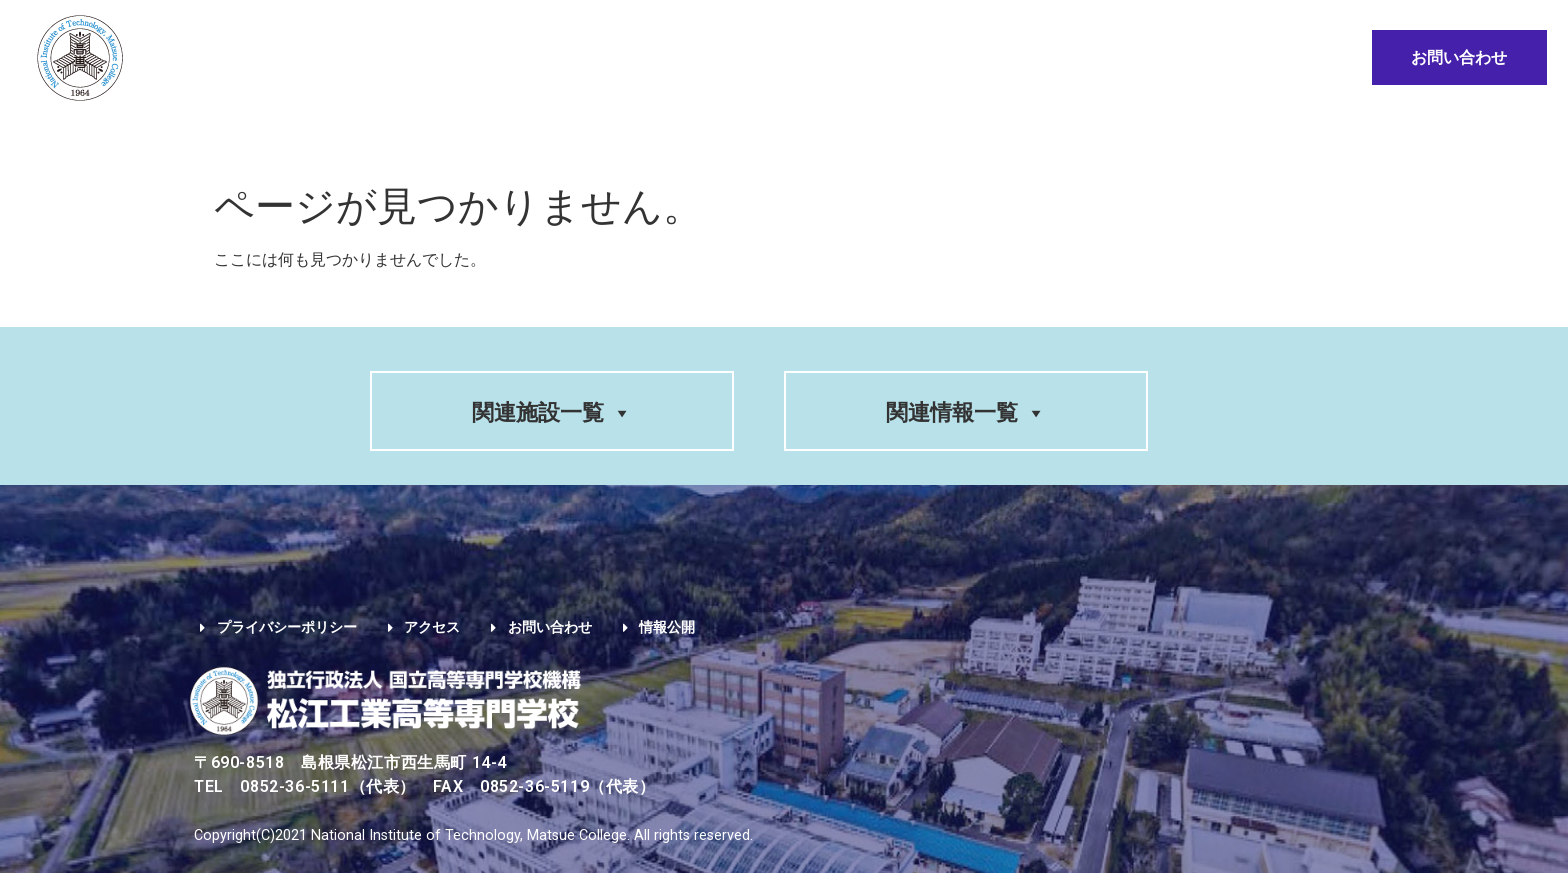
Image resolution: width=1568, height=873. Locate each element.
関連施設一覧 (552, 412)
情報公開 (1262, 137)
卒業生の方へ (956, 137)
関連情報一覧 (966, 412)
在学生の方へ (806, 137)
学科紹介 (402, 137)
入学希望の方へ (648, 137)
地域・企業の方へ (1123, 137)
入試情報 (506, 137)
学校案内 (297, 137)
